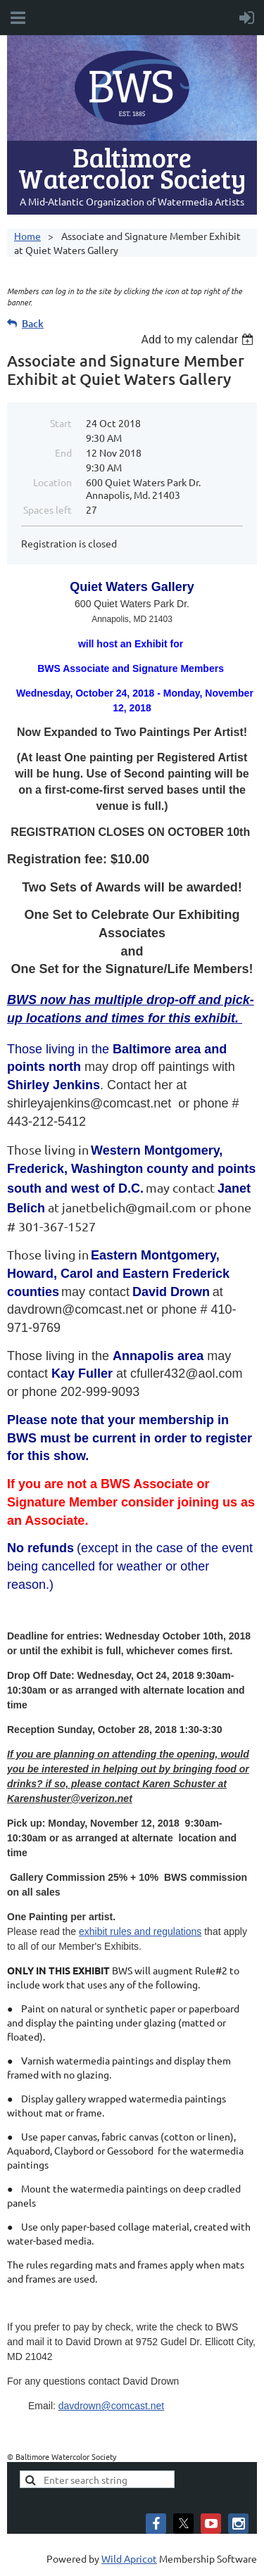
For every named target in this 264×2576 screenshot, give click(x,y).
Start (61, 423)
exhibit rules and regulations (140, 1931)
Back (33, 323)
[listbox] (199, 339)
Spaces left (47, 509)
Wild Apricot (129, 2558)
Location (52, 482)
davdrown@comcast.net (111, 2405)
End (63, 452)
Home (27, 235)
